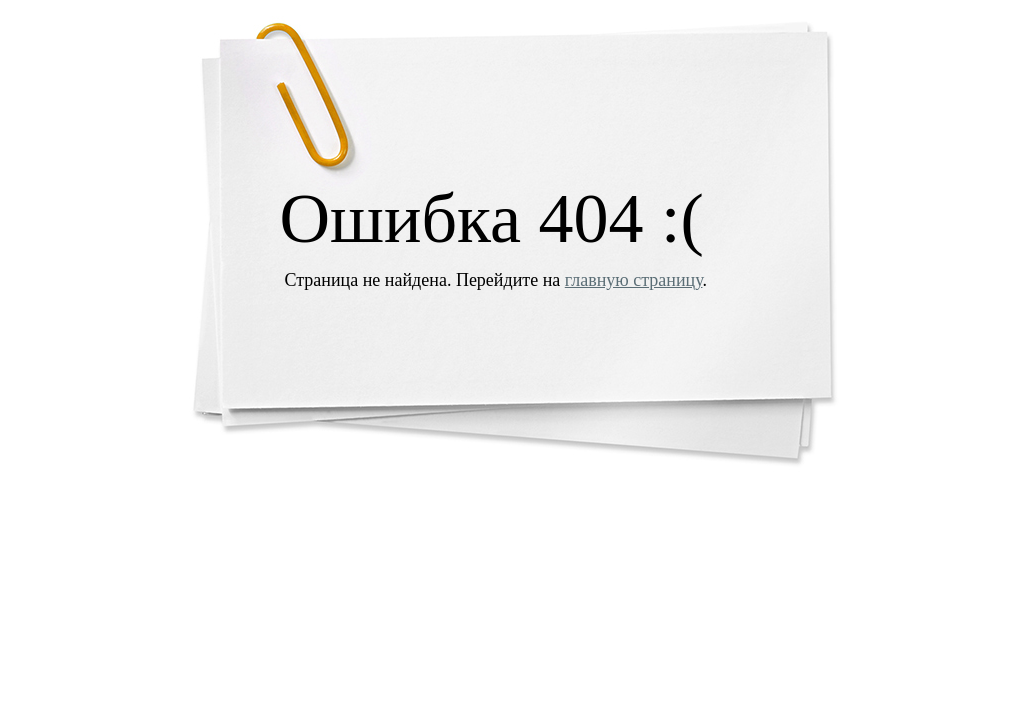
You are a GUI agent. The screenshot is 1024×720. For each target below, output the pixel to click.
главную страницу (634, 280)
